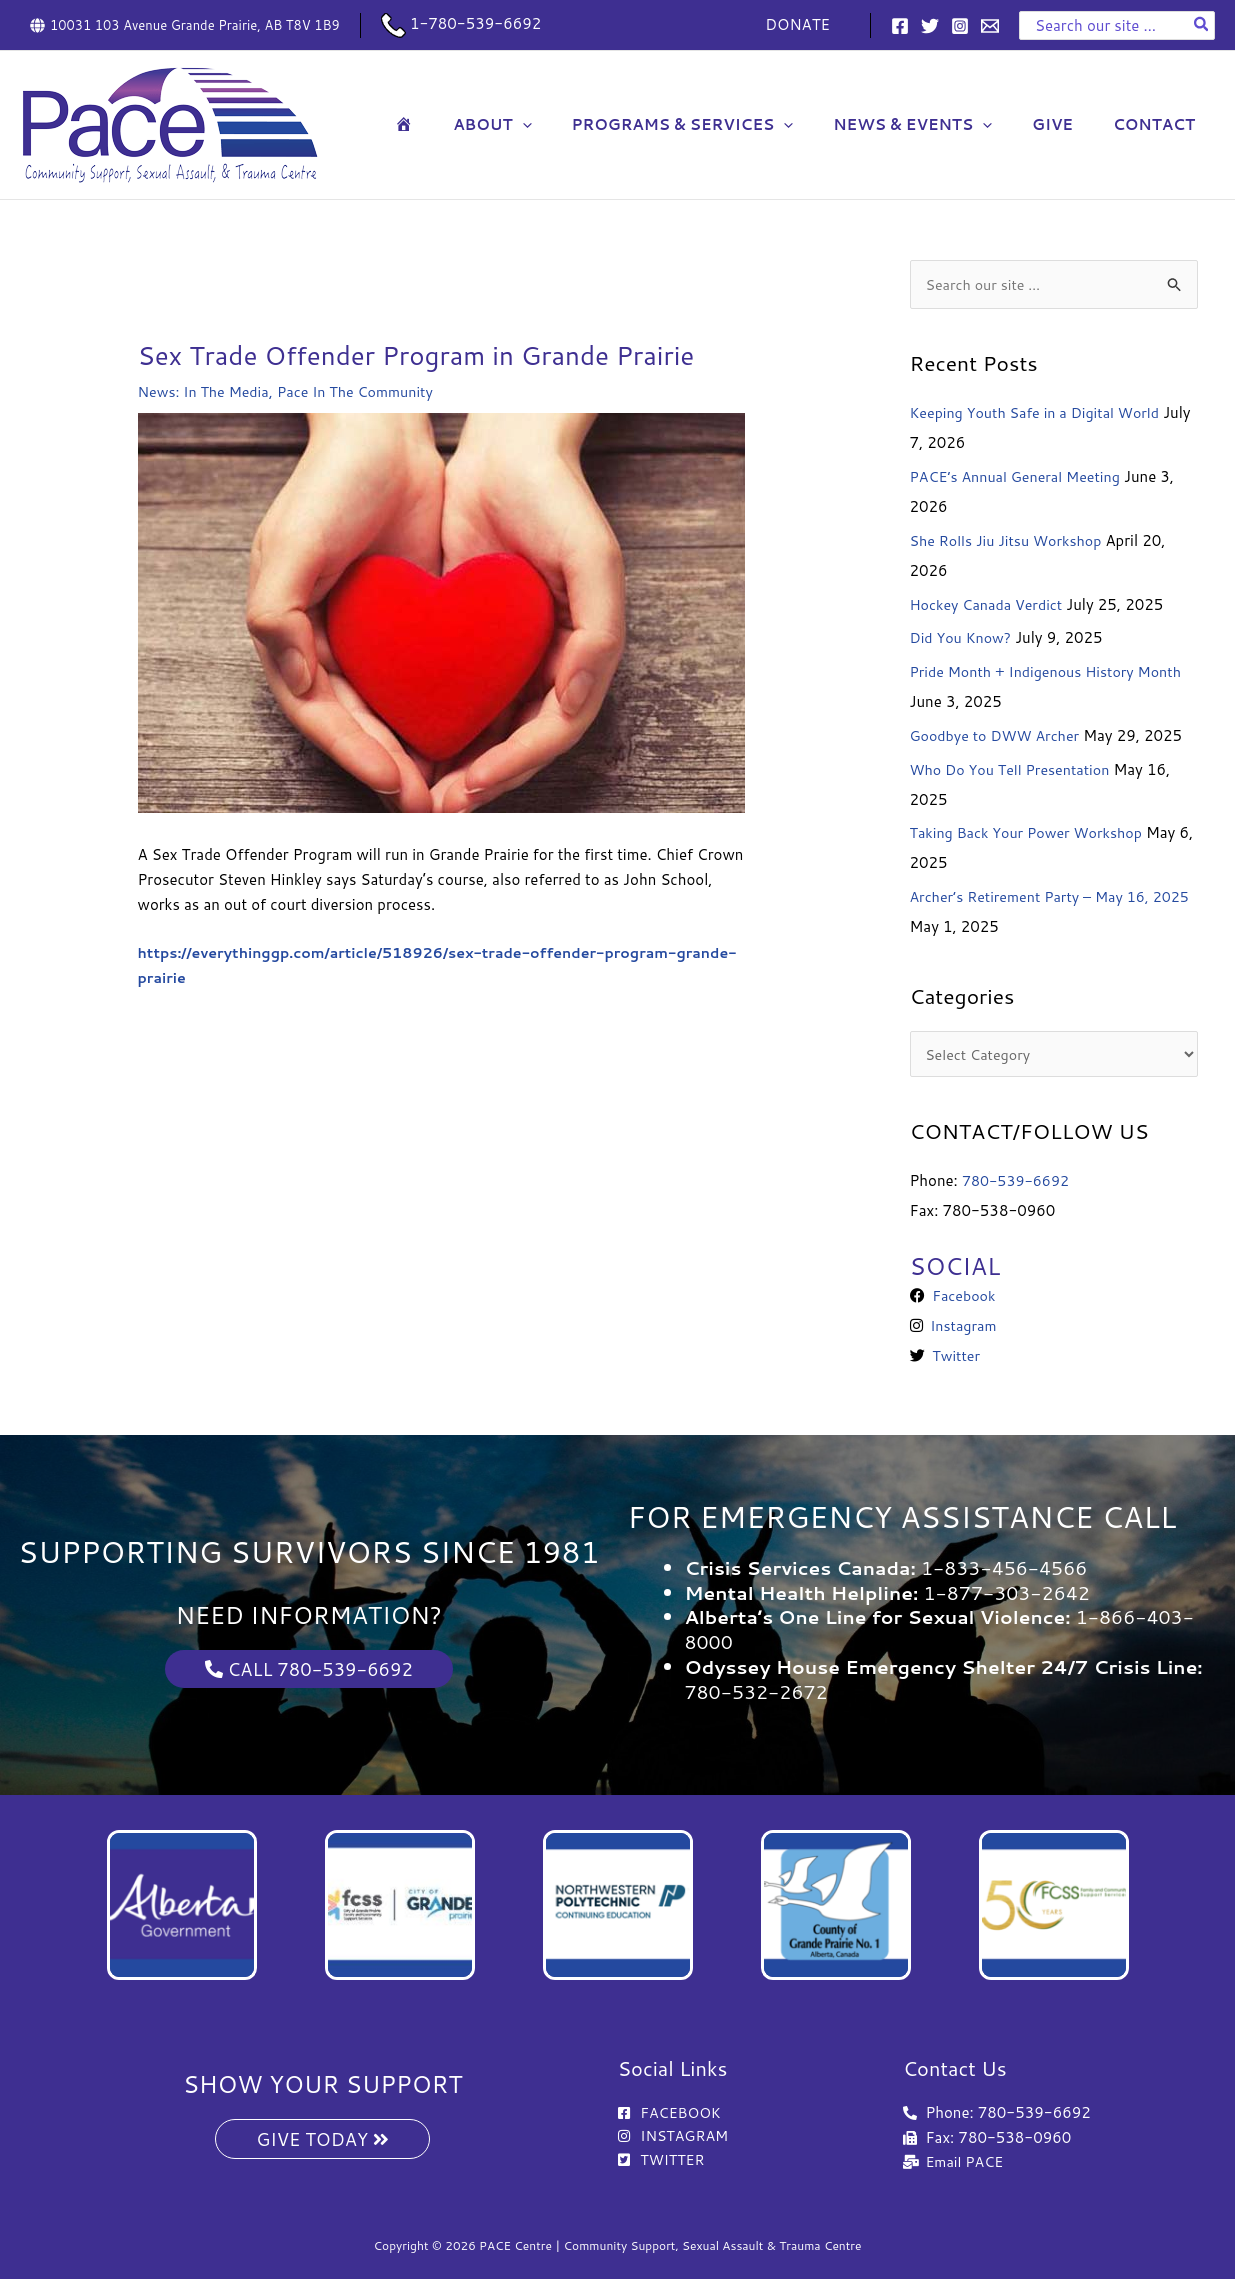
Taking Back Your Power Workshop (1032, 834)
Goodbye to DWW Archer (999, 736)
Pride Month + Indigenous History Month (1053, 672)
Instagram (962, 1328)
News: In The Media (207, 391)
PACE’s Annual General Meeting (1021, 477)
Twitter (954, 1358)
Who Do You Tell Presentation (1015, 770)
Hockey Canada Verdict (990, 605)
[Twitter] (930, 26)
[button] (567, 125)
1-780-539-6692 (461, 23)
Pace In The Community (366, 391)
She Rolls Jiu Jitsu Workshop (1011, 541)
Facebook (962, 1298)
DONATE (802, 24)
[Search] (1202, 25)
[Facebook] (900, 26)
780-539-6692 (1018, 1182)
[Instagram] (960, 26)
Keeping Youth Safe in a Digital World (1041, 414)
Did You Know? (963, 639)
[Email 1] (990, 26)
